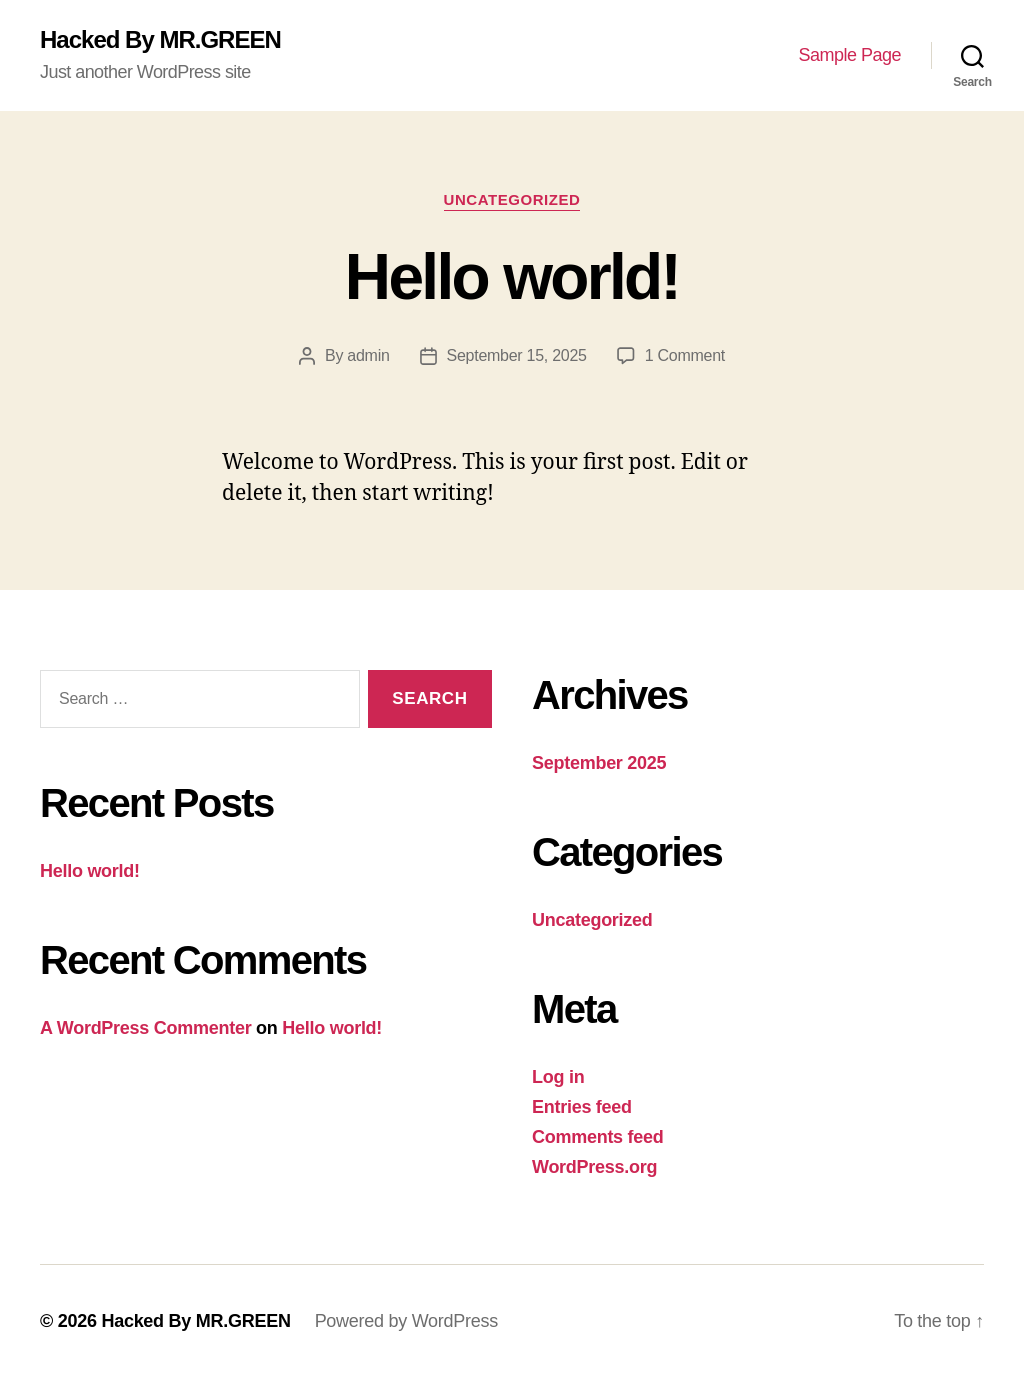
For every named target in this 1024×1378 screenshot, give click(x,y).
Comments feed (598, 1137)
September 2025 (599, 763)
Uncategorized (512, 199)
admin (368, 355)
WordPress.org (594, 1167)
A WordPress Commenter (145, 1028)
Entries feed (582, 1107)
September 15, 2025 (517, 355)
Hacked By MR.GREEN (160, 40)
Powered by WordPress (406, 1321)
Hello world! (512, 277)
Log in (558, 1077)
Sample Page (849, 55)
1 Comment (685, 355)
